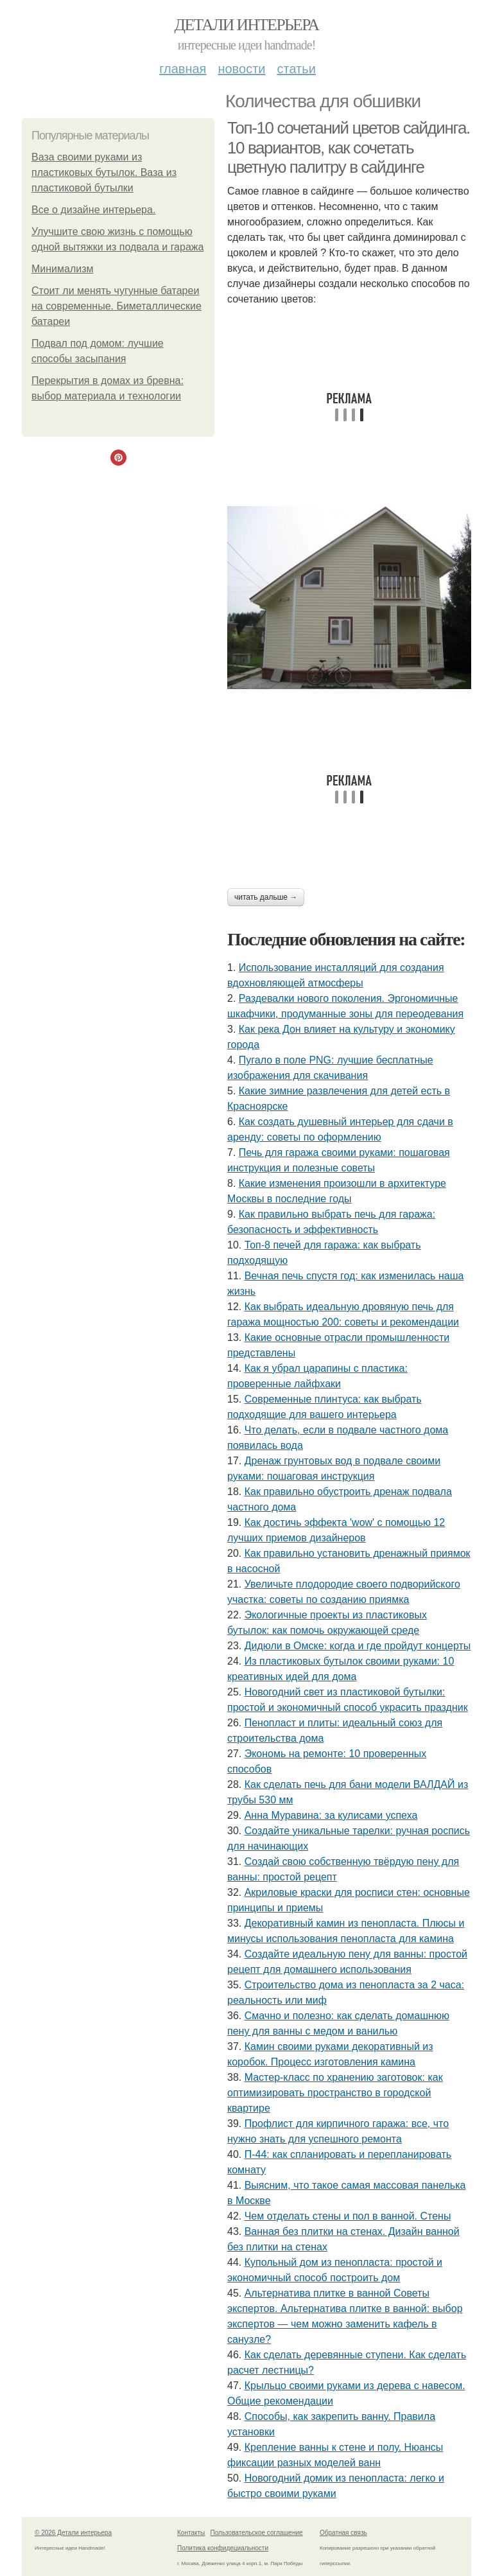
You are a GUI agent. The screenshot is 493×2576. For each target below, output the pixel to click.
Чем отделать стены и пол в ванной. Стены (348, 2216)
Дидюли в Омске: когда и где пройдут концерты (358, 1645)
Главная (182, 69)
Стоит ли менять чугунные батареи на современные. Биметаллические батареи (116, 306)
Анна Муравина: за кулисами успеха (331, 1815)
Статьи (296, 69)
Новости (241, 69)
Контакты (191, 2532)
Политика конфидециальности (222, 2548)
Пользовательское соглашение (257, 2532)
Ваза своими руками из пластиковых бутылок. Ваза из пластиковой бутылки (104, 172)
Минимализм (62, 268)
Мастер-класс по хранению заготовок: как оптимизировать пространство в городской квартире (335, 2093)
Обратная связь (343, 2532)
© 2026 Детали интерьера (73, 2532)
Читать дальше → (265, 897)
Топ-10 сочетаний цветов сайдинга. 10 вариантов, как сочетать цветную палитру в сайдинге (348, 147)
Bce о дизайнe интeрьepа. (93, 209)
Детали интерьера (247, 24)
